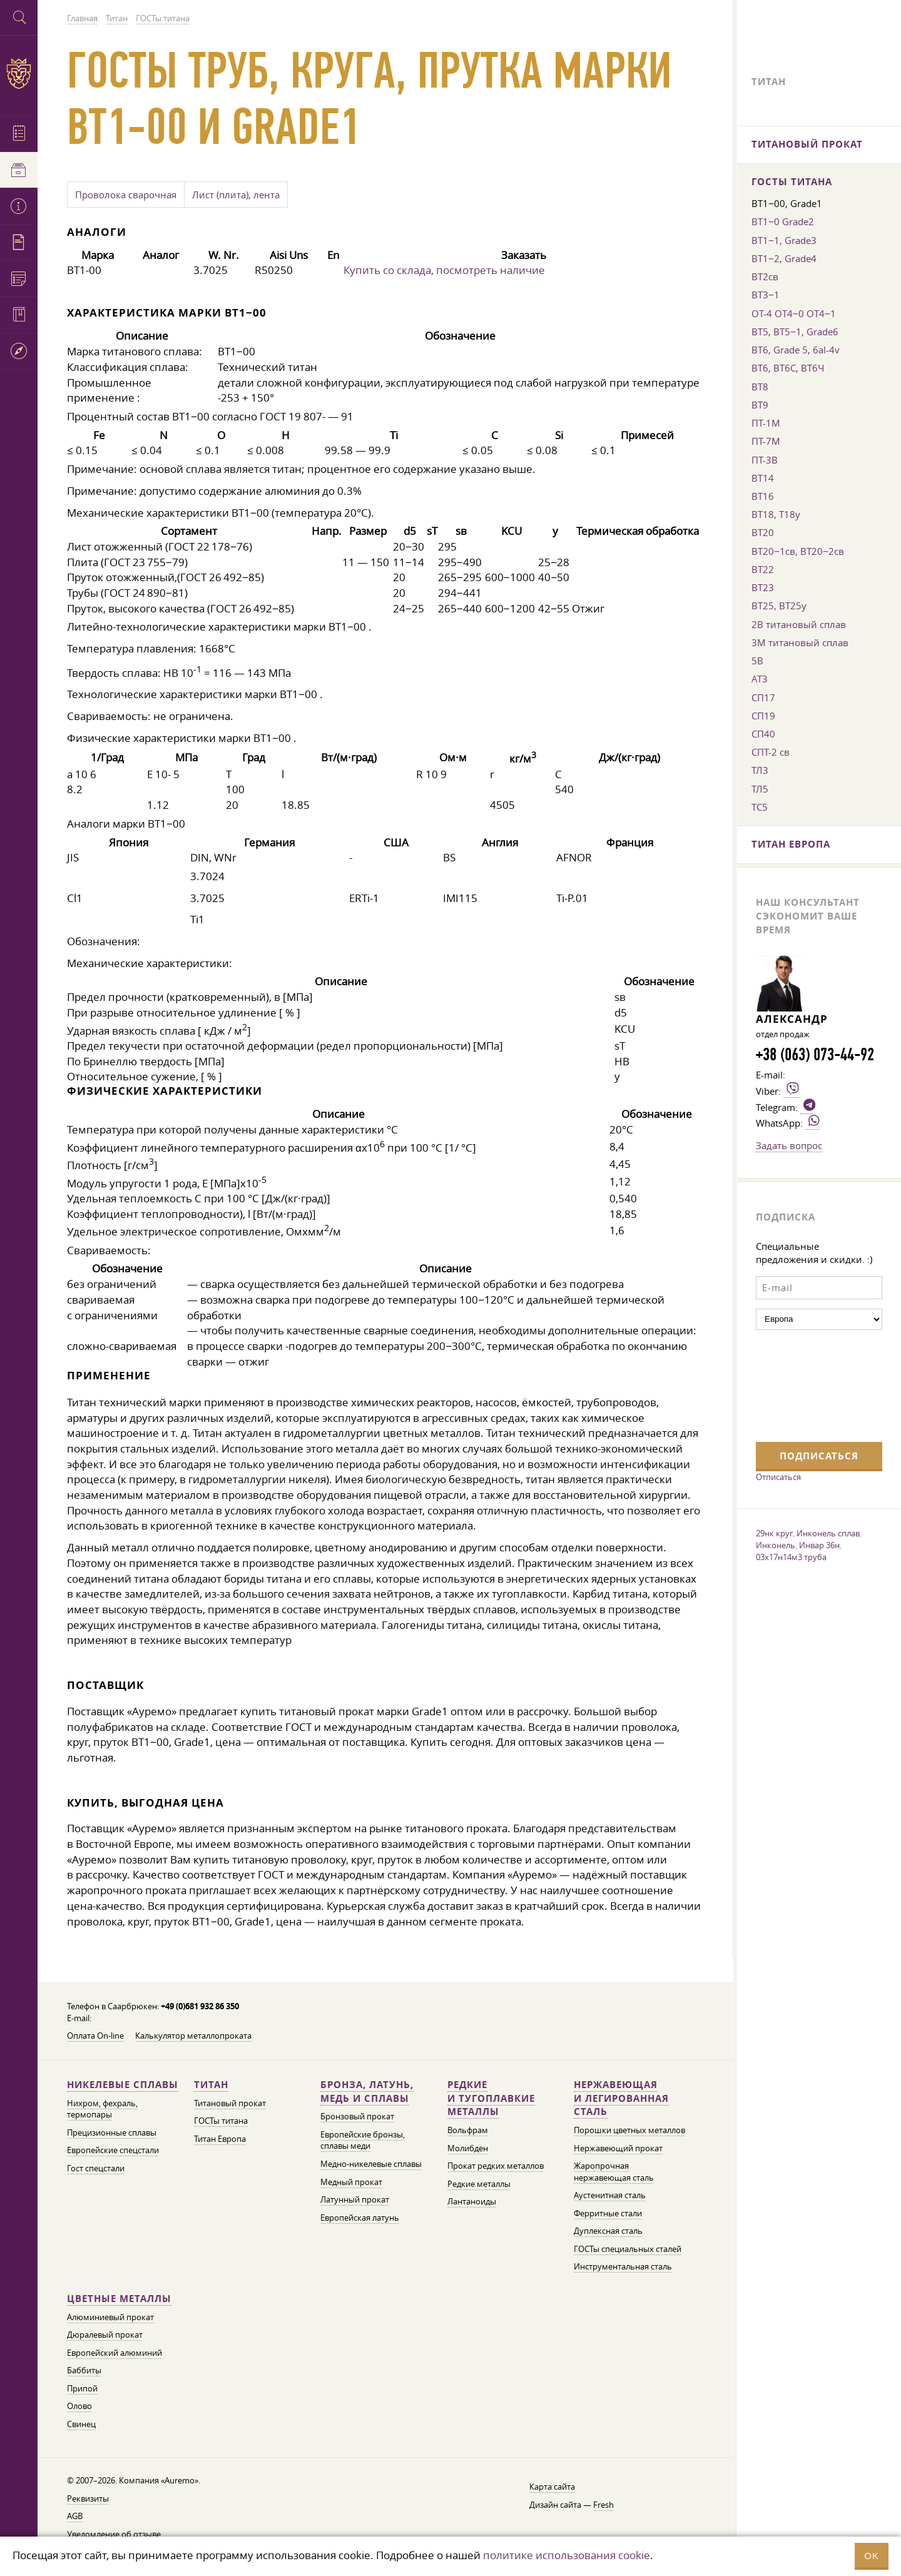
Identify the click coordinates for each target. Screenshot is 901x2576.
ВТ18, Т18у (775, 514)
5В (757, 660)
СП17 (763, 697)
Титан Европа (220, 2139)
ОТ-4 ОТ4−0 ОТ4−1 (793, 313)
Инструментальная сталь (623, 2266)
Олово (79, 2406)
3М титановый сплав (799, 642)
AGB (75, 2516)
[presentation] (807, 1384)
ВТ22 (762, 569)
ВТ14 (762, 478)
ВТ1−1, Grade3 (784, 240)
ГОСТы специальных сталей (627, 2249)
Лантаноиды (471, 2201)
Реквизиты (88, 2498)
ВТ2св (764, 276)
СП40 (763, 734)
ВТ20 (762, 532)
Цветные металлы (119, 2298)
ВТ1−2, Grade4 (784, 258)
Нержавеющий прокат (618, 2148)
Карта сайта (552, 2487)
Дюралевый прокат (105, 2335)
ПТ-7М (765, 441)
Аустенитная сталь (610, 2195)
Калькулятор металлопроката (193, 2036)
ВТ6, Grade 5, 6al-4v (795, 349)
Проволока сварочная (125, 194)
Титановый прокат (230, 2103)
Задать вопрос (789, 1145)
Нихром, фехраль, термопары (102, 2109)
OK (871, 2555)
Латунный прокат (354, 2199)
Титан (211, 2084)
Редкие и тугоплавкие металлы (491, 2098)
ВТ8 (759, 386)
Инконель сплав (828, 1533)
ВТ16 (762, 496)
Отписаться (778, 1477)
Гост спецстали (96, 2168)
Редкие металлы (479, 2184)
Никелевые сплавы (122, 2084)
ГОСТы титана (221, 2121)
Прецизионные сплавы (111, 2132)
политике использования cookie (566, 2555)
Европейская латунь (359, 2218)
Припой (82, 2388)
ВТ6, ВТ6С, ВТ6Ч (787, 368)
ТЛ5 (759, 789)
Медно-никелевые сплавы (371, 2164)
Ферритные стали (608, 2213)
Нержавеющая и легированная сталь (621, 2098)
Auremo (18, 73)
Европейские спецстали (113, 2150)
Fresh (603, 2505)
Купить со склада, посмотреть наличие (444, 270)
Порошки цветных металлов (629, 2130)
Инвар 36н (819, 1545)
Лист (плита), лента (236, 194)
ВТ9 (759, 404)
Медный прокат (351, 2182)
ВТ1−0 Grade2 (782, 221)
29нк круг (774, 1533)
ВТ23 (762, 587)
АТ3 (759, 678)
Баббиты (84, 2370)
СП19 (763, 715)
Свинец (81, 2424)
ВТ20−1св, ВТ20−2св (797, 551)
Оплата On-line (95, 2036)
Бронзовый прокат (357, 2116)
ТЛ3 (759, 770)
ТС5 (759, 807)
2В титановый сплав (798, 624)
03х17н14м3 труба (791, 1557)
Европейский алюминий (114, 2353)
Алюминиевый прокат (110, 2317)
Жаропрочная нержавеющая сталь (614, 2172)
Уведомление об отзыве (114, 2534)
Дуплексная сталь (608, 2231)
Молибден (467, 2148)
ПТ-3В (764, 460)
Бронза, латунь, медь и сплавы (367, 2091)
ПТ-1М (765, 423)
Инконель (775, 1545)
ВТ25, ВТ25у (779, 605)
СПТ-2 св (770, 752)
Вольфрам (467, 2130)
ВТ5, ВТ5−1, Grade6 (794, 331)
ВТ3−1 (765, 294)
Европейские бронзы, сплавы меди (362, 2140)
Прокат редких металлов (495, 2166)
